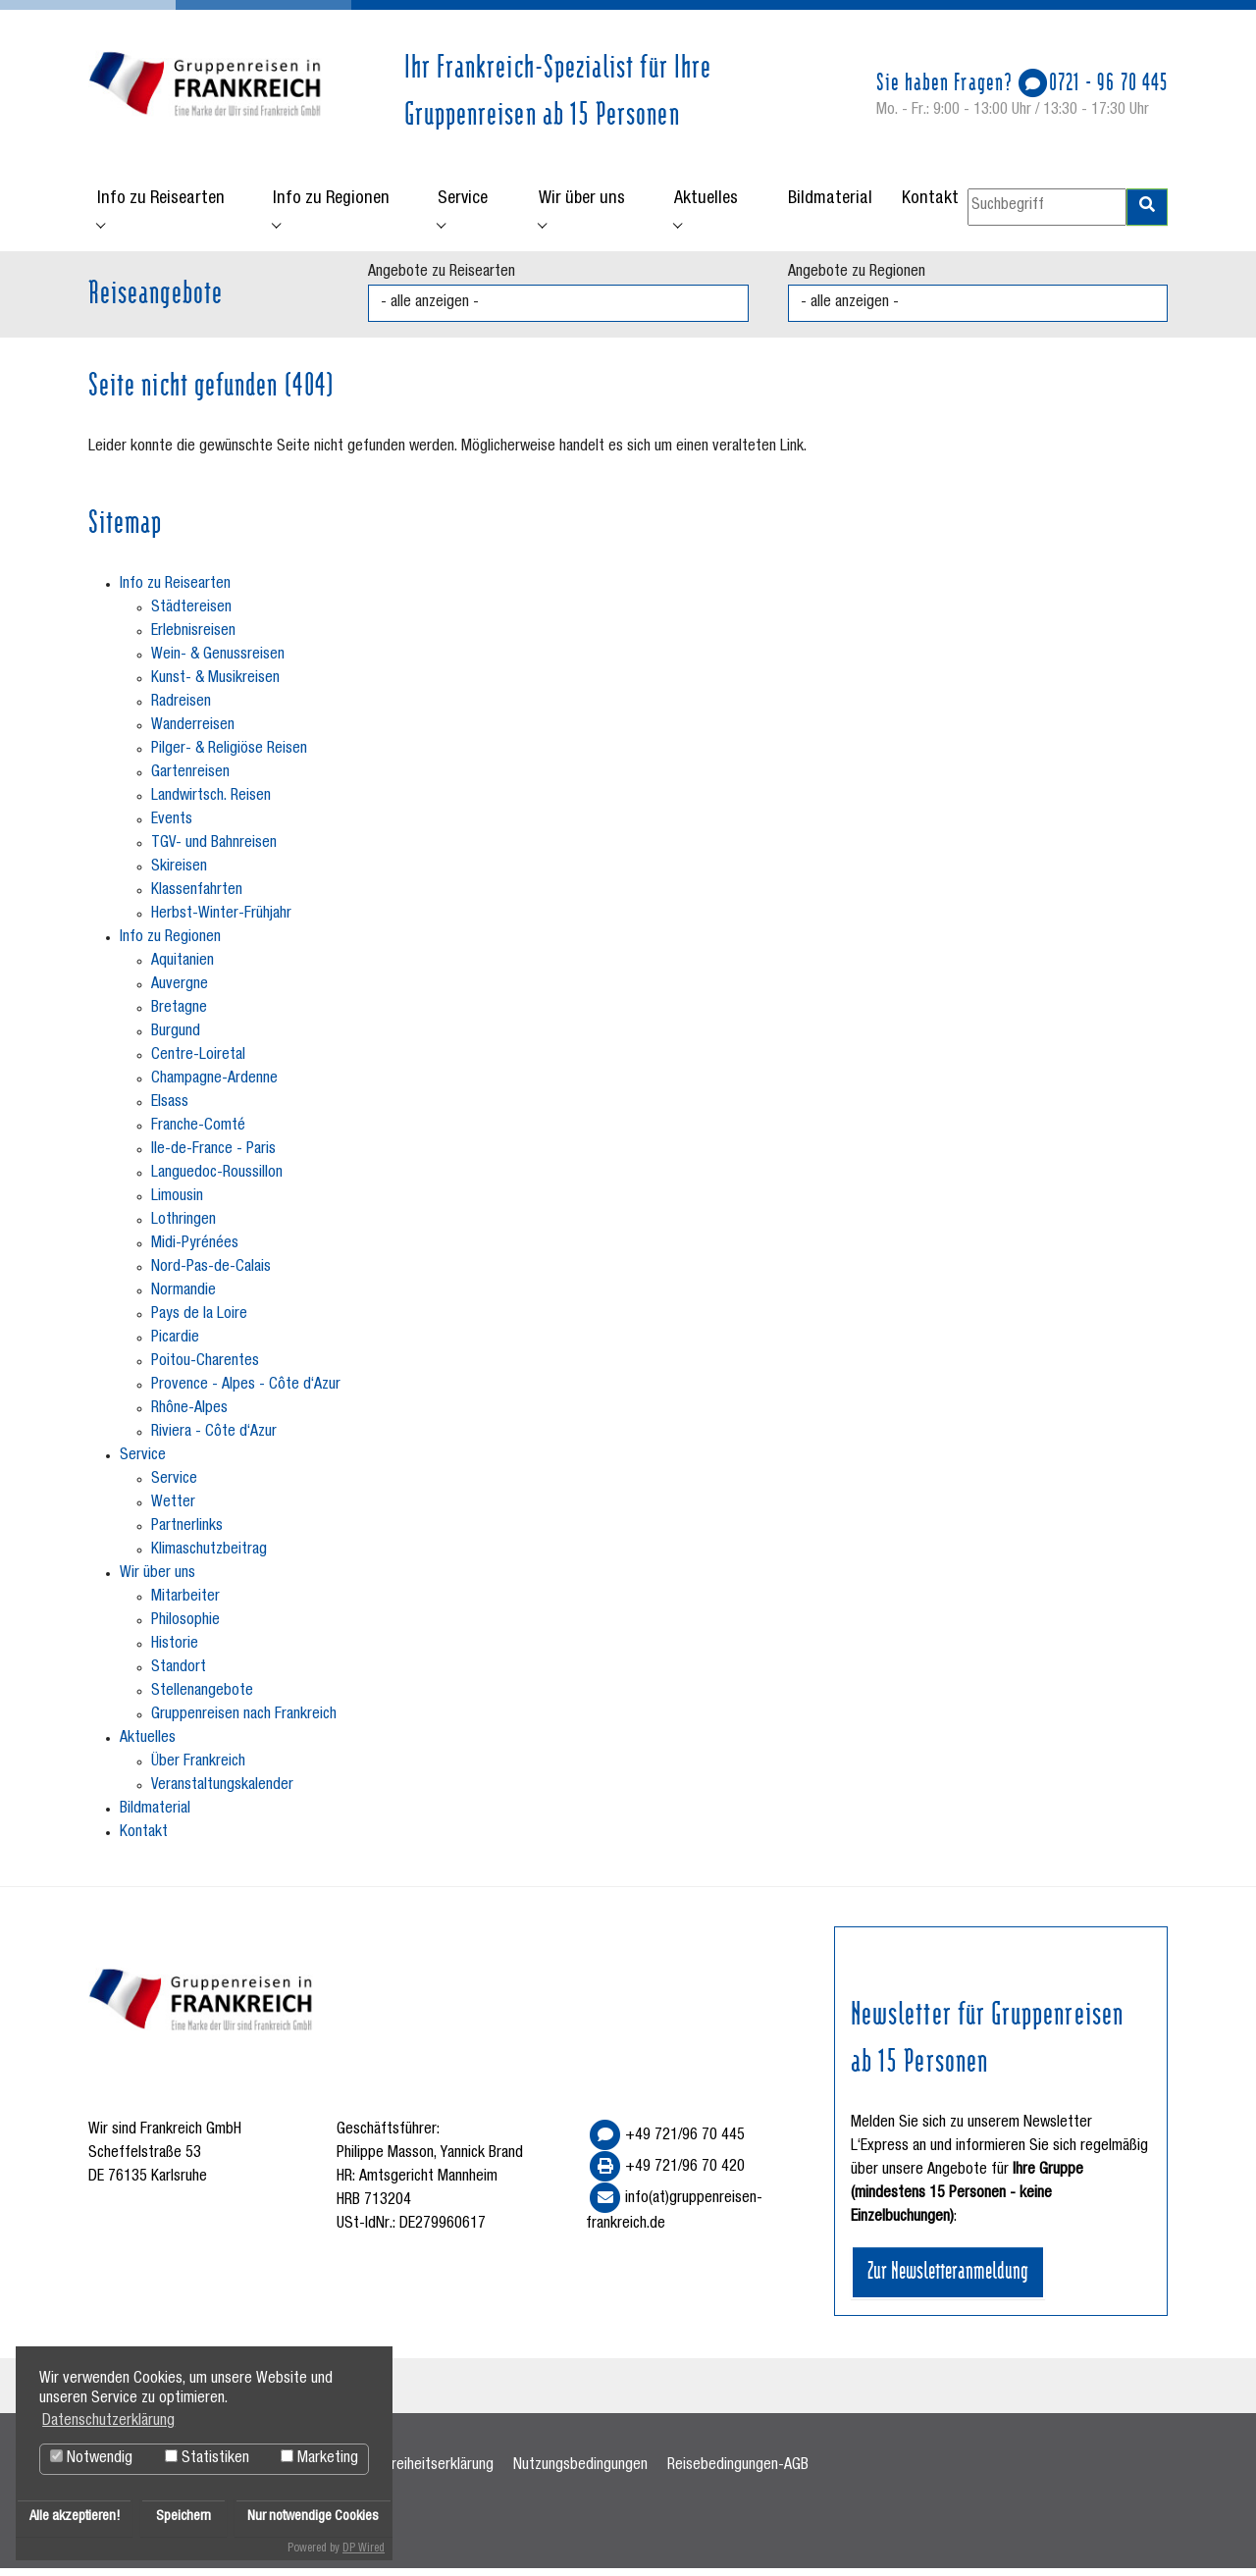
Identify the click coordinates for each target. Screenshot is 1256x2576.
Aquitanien (182, 968)
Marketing (319, 2458)
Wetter (173, 1510)
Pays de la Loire (199, 1322)
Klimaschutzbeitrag (209, 1557)
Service (143, 1463)
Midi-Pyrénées (194, 1251)
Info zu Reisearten (175, 592)
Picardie (175, 1345)
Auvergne (179, 992)
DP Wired (363, 2548)
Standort (178, 1675)
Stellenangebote (202, 1699)
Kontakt (144, 1840)
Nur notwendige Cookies (313, 2517)
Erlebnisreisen (193, 639)
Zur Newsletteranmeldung (947, 2275)
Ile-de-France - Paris (213, 1157)
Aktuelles (148, 1746)
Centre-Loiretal (198, 1063)
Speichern (183, 2517)
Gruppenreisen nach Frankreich (244, 1722)
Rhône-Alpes (189, 1416)
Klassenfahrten (196, 898)
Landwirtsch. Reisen (211, 804)
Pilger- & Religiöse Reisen (229, 756)
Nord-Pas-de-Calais (211, 1275)
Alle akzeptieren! (74, 2517)
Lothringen (183, 1227)
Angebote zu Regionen (856, 280)
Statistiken (207, 2458)
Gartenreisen (190, 780)
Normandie (183, 1298)
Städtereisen (191, 615)
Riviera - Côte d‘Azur (214, 1439)
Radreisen (181, 709)
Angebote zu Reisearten (441, 280)
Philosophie (185, 1628)
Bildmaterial (155, 1816)
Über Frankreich (198, 1769)
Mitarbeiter (185, 1604)
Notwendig (91, 2458)
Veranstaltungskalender (222, 1793)
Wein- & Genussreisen (218, 662)
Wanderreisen (193, 733)
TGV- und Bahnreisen (214, 851)
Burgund (175, 1039)
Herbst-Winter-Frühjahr (221, 921)
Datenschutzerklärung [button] (108, 2422)
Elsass (169, 1110)
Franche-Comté (198, 1133)
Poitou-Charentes (205, 1369)
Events (171, 827)
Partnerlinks (187, 1534)
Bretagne (179, 1016)
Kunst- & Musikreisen (215, 686)
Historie (174, 1651)
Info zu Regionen (170, 945)
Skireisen (179, 874)
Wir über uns (157, 1581)
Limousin (177, 1204)
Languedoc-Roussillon (217, 1180)
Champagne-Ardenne (214, 1086)
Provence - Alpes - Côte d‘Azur (245, 1392)
